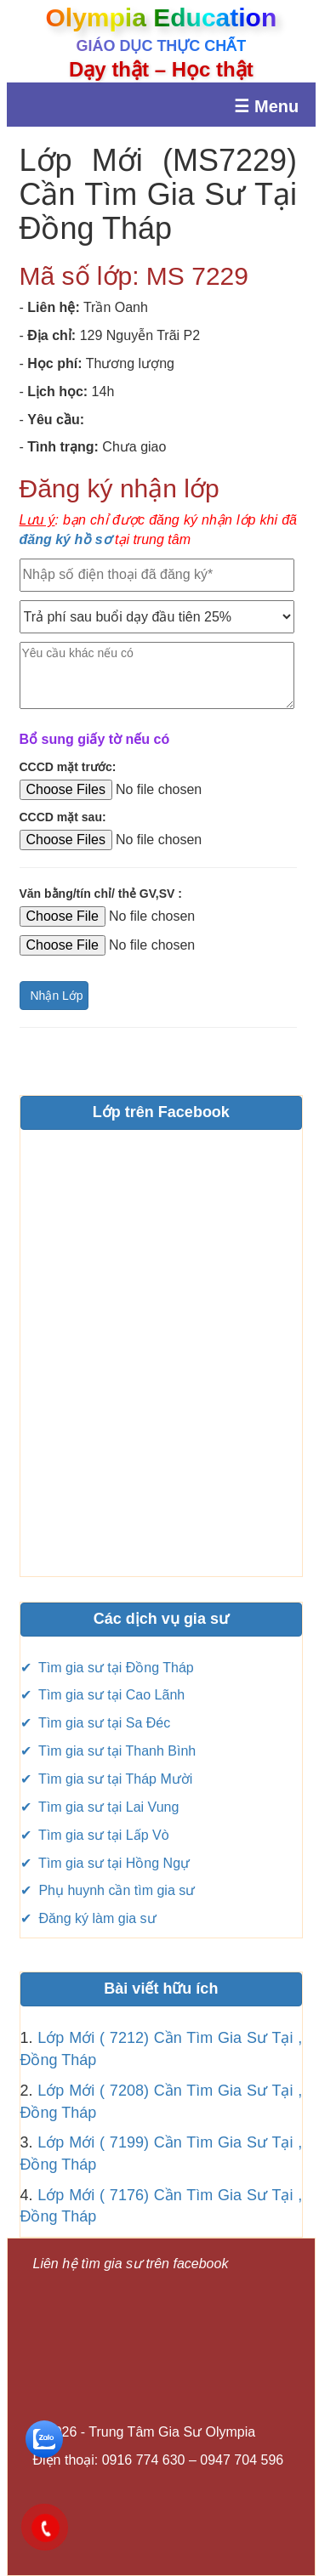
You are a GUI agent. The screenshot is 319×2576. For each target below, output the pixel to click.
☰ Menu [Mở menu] (266, 106)
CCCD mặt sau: (63, 817)
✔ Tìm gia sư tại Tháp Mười (106, 1779)
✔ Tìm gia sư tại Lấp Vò (94, 1835)
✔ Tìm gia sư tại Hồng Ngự (105, 1863)
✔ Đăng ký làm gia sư (88, 1918)
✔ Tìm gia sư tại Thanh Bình (108, 1751)
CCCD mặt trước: (68, 767)
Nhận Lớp (57, 995)
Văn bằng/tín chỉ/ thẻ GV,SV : (101, 893)
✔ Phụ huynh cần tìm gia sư (108, 1890)
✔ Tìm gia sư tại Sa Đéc (95, 1723)
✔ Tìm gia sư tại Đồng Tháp (107, 1667)
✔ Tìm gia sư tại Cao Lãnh (102, 1695)
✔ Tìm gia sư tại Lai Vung (99, 1807)
